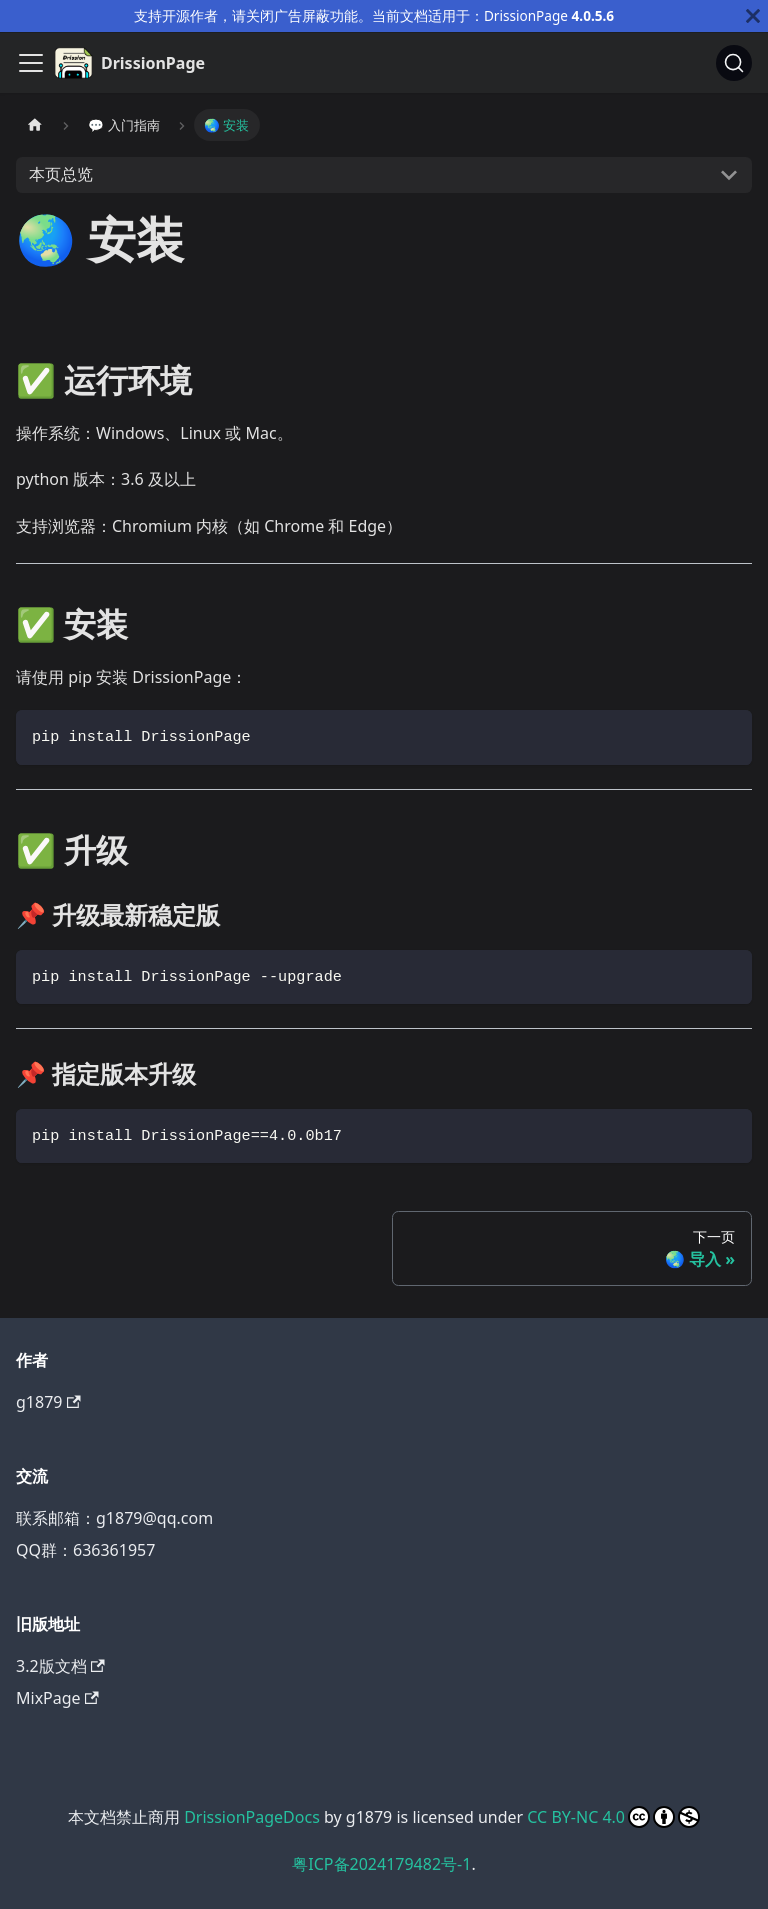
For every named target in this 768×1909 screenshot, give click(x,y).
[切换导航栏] (31, 63)
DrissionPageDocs (252, 1817)
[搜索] (734, 63)
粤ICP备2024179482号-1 (381, 1864)
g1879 (48, 1402)
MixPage (57, 1698)
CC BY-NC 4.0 (613, 1817)
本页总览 (61, 174)
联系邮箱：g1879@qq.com (114, 1518)
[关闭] (753, 16)
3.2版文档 (60, 1666)
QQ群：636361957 (85, 1550)
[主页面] (35, 124)
